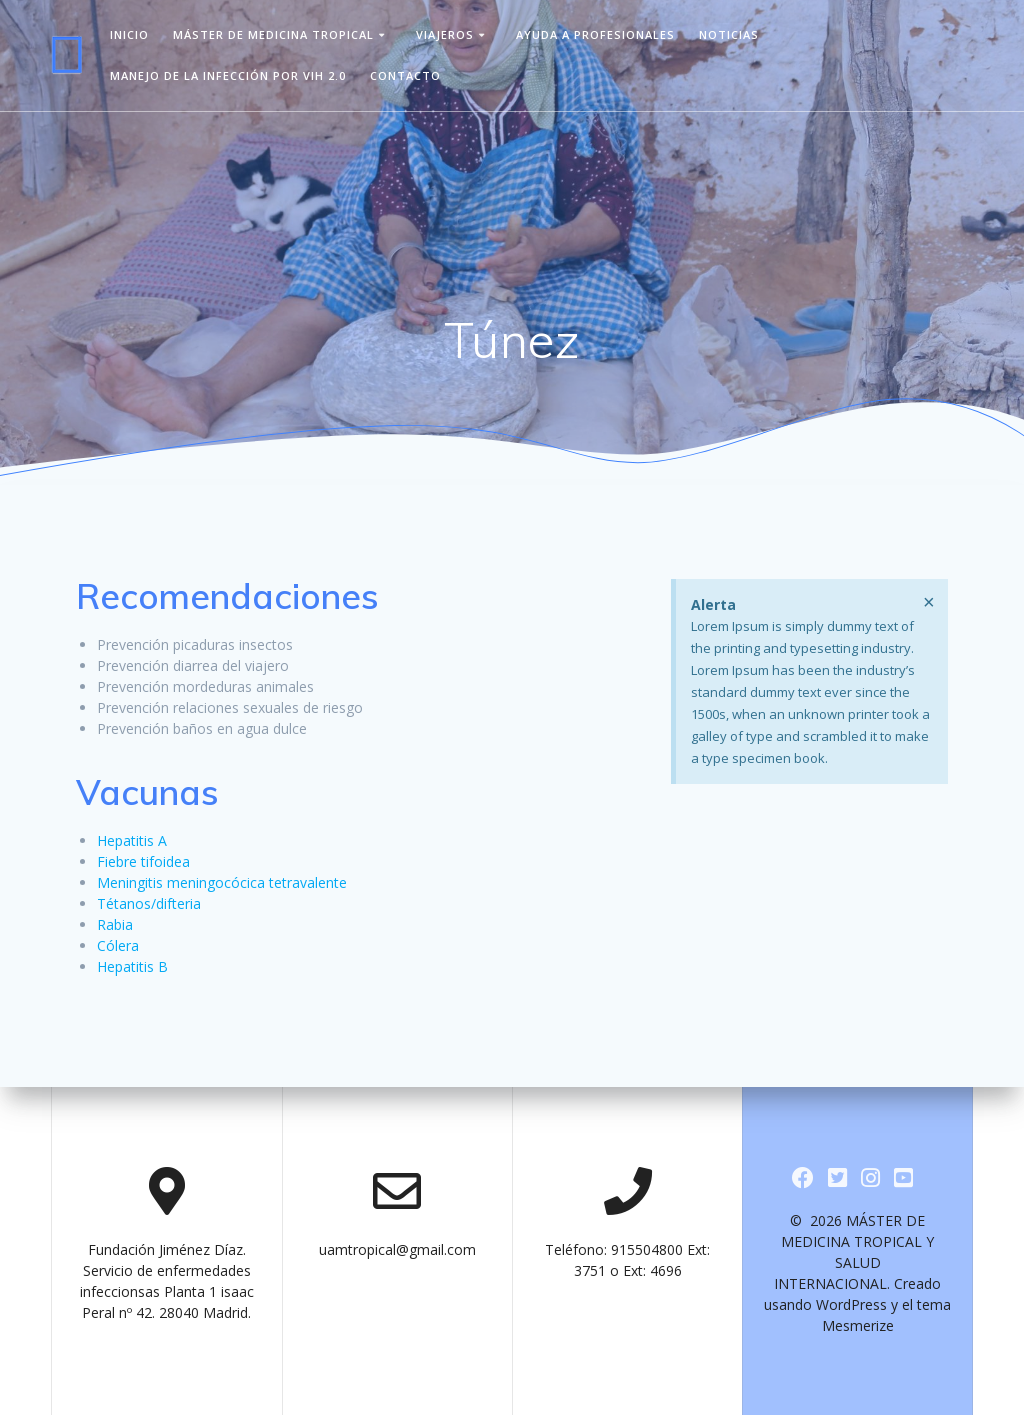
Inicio (129, 34)
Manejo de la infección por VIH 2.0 (228, 75)
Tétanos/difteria (149, 903)
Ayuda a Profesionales (595, 34)
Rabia (115, 924)
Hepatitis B (132, 966)
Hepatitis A (132, 840)
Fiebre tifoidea (143, 861)
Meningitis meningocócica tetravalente (222, 882)
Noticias (729, 34)
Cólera (118, 945)
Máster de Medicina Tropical (273, 34)
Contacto (405, 75)
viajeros (445, 34)
